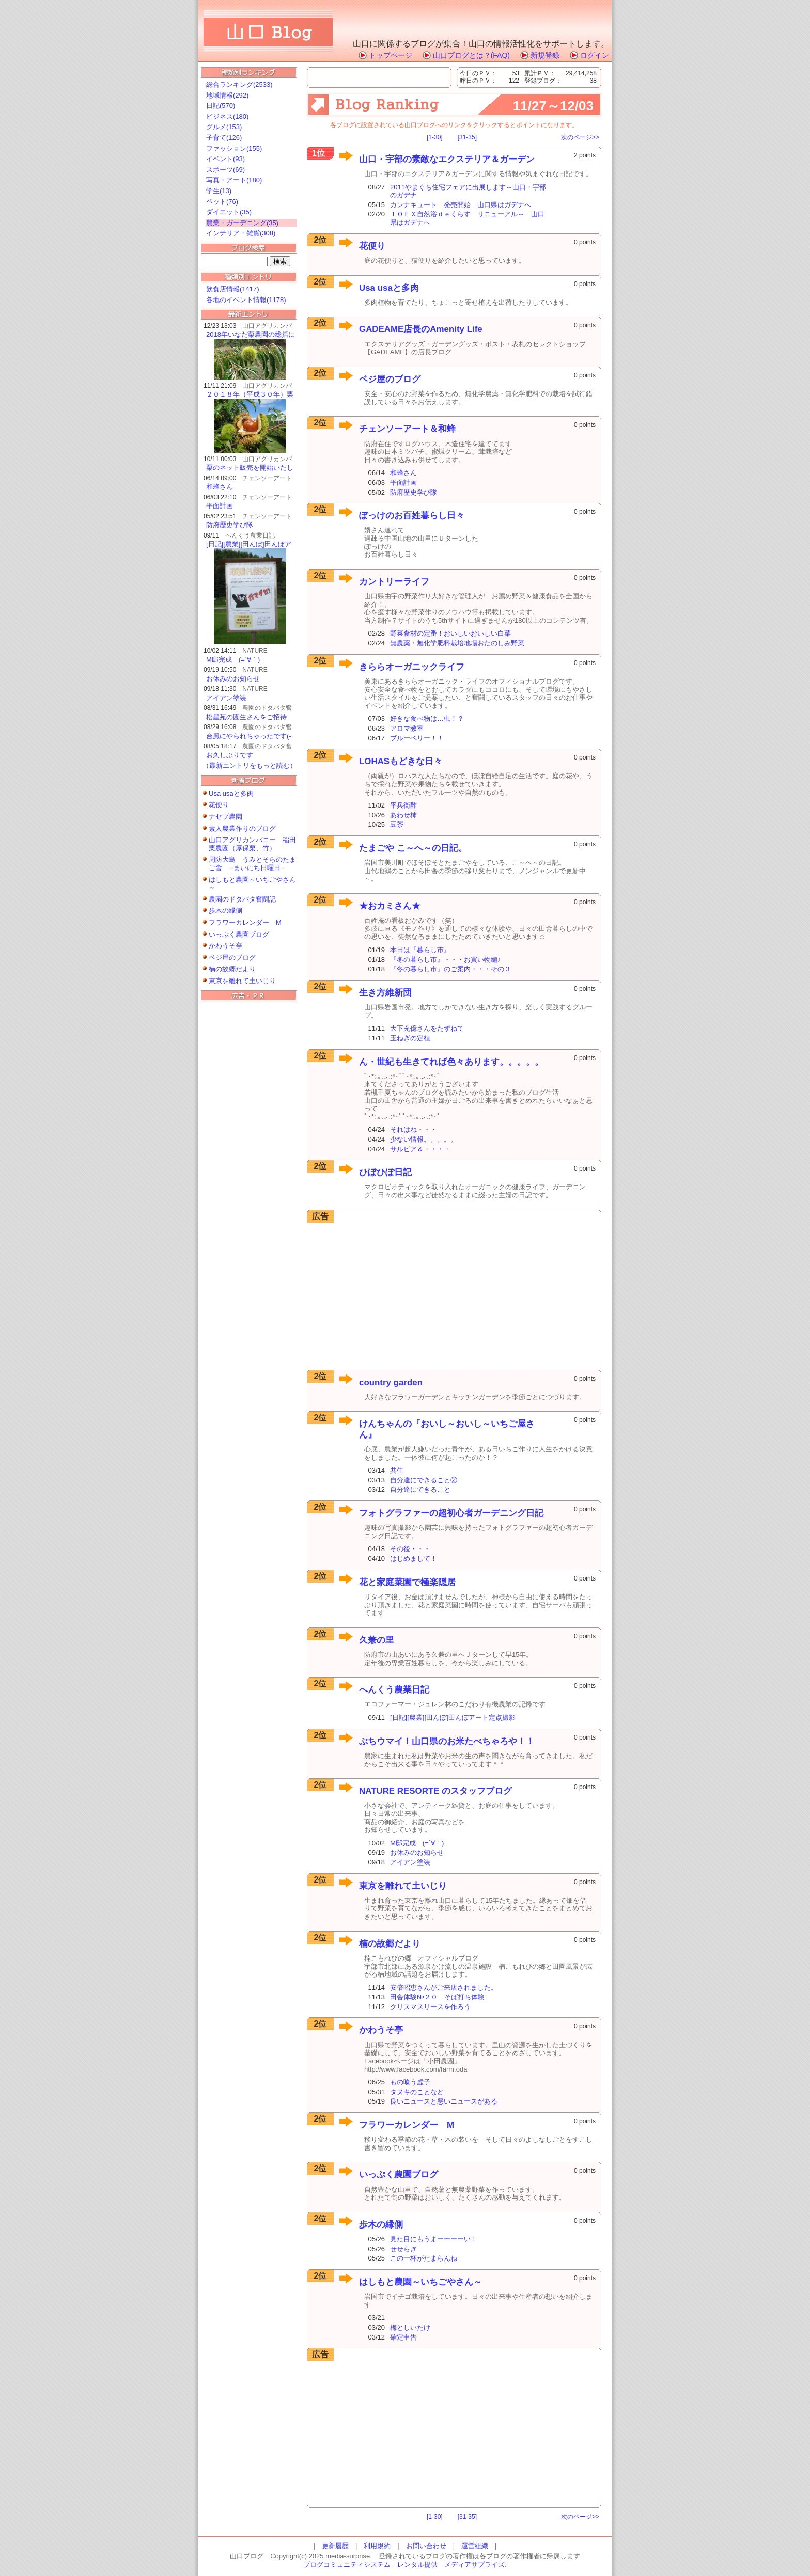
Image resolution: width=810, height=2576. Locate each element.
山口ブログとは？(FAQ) (471, 55)
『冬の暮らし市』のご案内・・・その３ (450, 969)
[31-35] (467, 137)
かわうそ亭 (225, 946)
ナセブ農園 (225, 816)
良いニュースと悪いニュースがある (443, 2101)
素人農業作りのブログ (242, 828)
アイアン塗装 (226, 698)
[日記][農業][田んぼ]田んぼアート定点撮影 (453, 1717)
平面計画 (219, 506)
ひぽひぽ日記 (385, 1172)
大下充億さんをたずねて (427, 1028)
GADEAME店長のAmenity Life (420, 329)
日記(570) (220, 105)
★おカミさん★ (389, 906)
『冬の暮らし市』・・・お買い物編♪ (445, 959)
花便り (219, 805)
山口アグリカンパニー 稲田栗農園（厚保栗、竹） (252, 844)
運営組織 (474, 2546)
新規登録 (545, 55)
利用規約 (377, 2546)
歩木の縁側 (225, 910)
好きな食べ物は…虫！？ (427, 718)
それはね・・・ (413, 1129)
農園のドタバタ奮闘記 (242, 899)
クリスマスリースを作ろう (430, 2007)
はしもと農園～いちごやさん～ (420, 2282)
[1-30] (435, 137)
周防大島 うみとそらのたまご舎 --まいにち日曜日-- (252, 864)
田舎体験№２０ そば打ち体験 (437, 1997)
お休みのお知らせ (233, 679)
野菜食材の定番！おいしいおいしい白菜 (450, 633)
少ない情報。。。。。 (423, 1139)
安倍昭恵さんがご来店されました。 (443, 1988)
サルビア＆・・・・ (420, 1149)
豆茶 (396, 824)
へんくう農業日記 (394, 1690)
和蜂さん (219, 487)
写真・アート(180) (234, 180)
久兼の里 (376, 1640)
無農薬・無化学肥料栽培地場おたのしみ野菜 (457, 643)
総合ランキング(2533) (239, 84)
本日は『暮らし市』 (420, 950)
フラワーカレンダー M (245, 922)
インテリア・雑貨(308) (240, 233)
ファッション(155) (234, 148)
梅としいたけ (410, 2327)
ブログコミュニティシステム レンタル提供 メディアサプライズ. (405, 2564)
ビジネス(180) (227, 116)
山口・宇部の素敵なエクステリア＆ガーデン (447, 159)
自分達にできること (420, 1489)
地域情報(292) (227, 95)
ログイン (594, 55)
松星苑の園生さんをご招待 (246, 717)
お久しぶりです (229, 755)
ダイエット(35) (229, 212)
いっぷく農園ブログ (239, 934)
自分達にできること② (423, 1480)
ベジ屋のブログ (232, 957)
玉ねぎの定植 (410, 1038)
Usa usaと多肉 (231, 793)
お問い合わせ (426, 2546)
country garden (391, 1382)
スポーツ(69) (225, 169)
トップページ (390, 55)
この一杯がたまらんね (423, 2258)
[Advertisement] (245, 1164)
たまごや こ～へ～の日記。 (413, 848)
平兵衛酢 (403, 805)
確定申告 (403, 2337)
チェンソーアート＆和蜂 (407, 429)
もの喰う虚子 (410, 2082)
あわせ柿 (403, 815)
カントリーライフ (394, 582)
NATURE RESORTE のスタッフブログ (435, 1791)
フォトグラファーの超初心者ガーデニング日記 (451, 1513)
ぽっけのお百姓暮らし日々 (411, 515)
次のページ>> (580, 137)
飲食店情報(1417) (232, 289)
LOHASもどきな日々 (400, 761)
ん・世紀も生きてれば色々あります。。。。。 (451, 1062)
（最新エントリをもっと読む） (249, 765)
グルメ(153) (224, 127)
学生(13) (218, 191)
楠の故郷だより (232, 969)
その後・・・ (410, 1549)
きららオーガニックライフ (411, 667)
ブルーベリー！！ (417, 738)
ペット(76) (222, 202)
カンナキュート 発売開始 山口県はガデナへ (460, 205)
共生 (396, 1470)
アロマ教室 (407, 728)
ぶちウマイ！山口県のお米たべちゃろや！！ (447, 1741)
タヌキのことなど (417, 2092)
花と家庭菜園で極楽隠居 (407, 1582)
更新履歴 (335, 2546)
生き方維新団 (385, 993)
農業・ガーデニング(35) (242, 223)
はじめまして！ (413, 1558)
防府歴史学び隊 (229, 525)
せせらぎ (403, 2249)
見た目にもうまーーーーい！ (433, 2239)
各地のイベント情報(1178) (246, 300)
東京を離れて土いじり (242, 981)
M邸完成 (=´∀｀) (233, 659)
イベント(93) (225, 159)
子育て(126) (224, 137)
